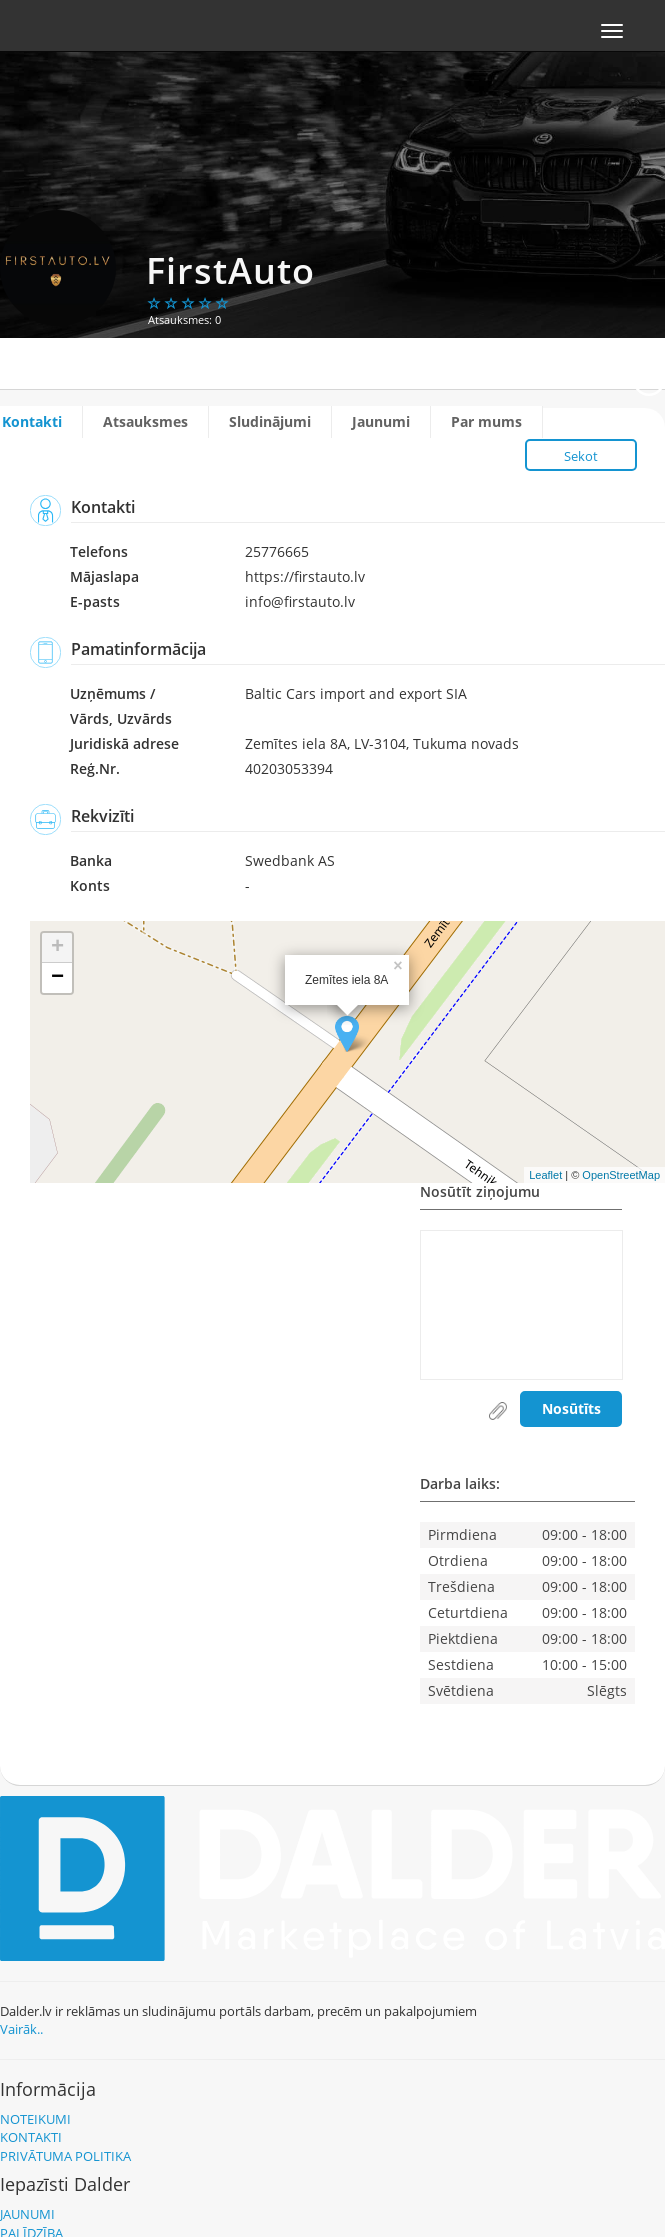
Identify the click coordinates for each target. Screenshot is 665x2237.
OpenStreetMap (621, 1175)
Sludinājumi (270, 421)
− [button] (57, 978)
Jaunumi (381, 421)
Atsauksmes (145, 421)
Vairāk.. (21, 2029)
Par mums (486, 421)
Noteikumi (35, 2119)
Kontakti (32, 421)
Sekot (581, 456)
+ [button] (57, 948)
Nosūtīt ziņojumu (480, 1193)
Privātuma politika (65, 2156)
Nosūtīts (571, 1408)
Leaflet (545, 1175)
